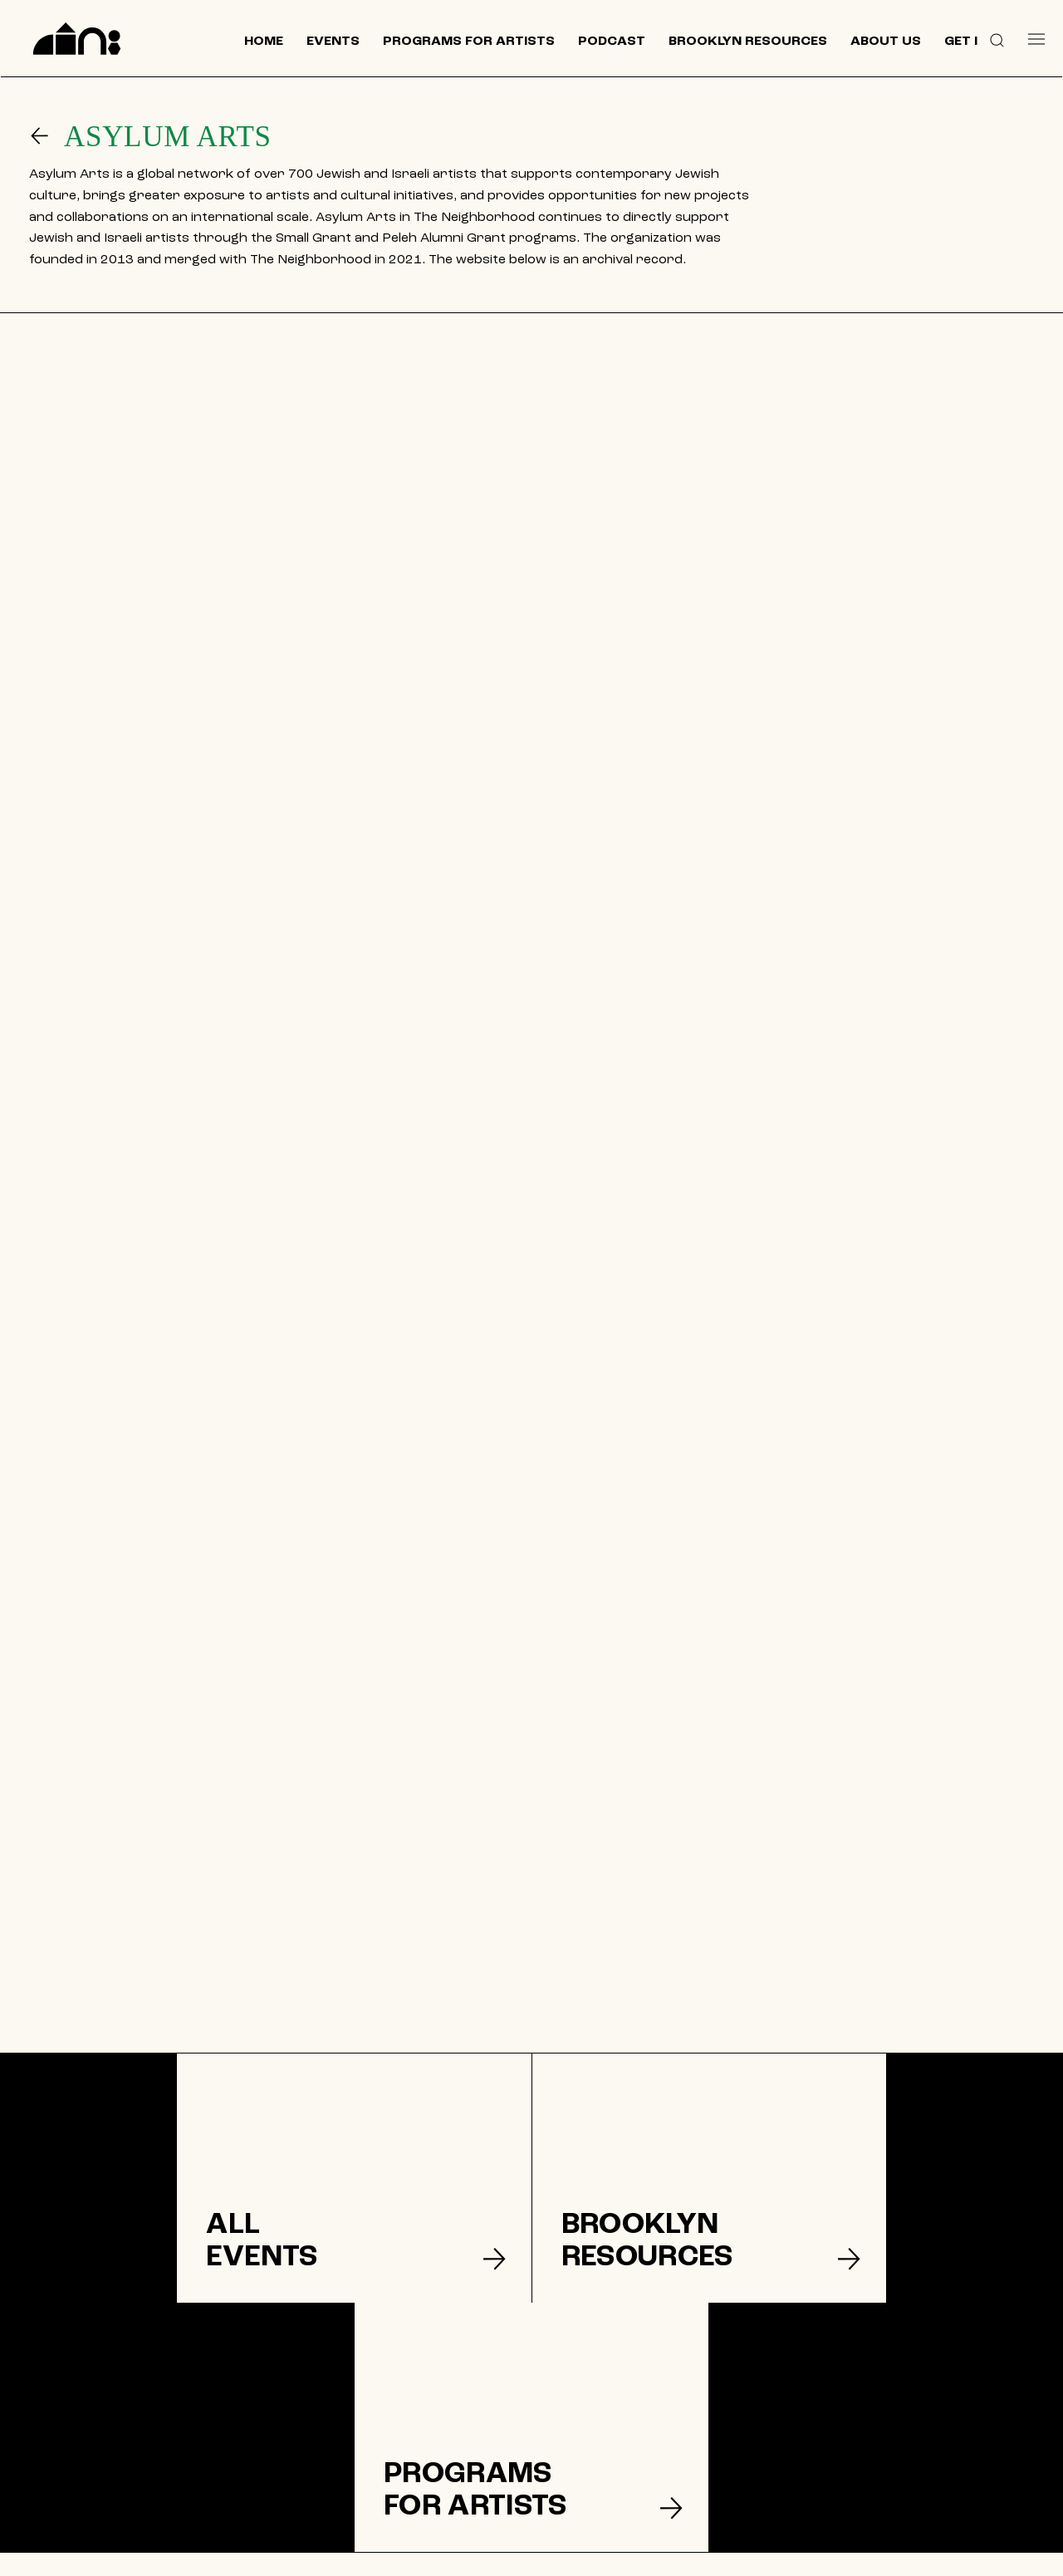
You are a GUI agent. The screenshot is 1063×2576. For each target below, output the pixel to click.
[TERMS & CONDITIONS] (635, 2417)
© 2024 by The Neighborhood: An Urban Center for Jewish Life (866, 2554)
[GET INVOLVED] (635, 2364)
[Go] (46, 136)
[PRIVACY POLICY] (636, 2443)
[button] (997, 39)
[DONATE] (636, 2390)
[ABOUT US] (438, 2443)
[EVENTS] (438, 2390)
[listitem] (177, 2178)
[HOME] (438, 2364)
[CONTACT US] (438, 2470)
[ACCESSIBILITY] (636, 2470)
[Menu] (1036, 38)
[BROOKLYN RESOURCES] (438, 2417)
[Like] (773, 2465)
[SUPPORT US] (855, 2418)
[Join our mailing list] (855, 2374)
